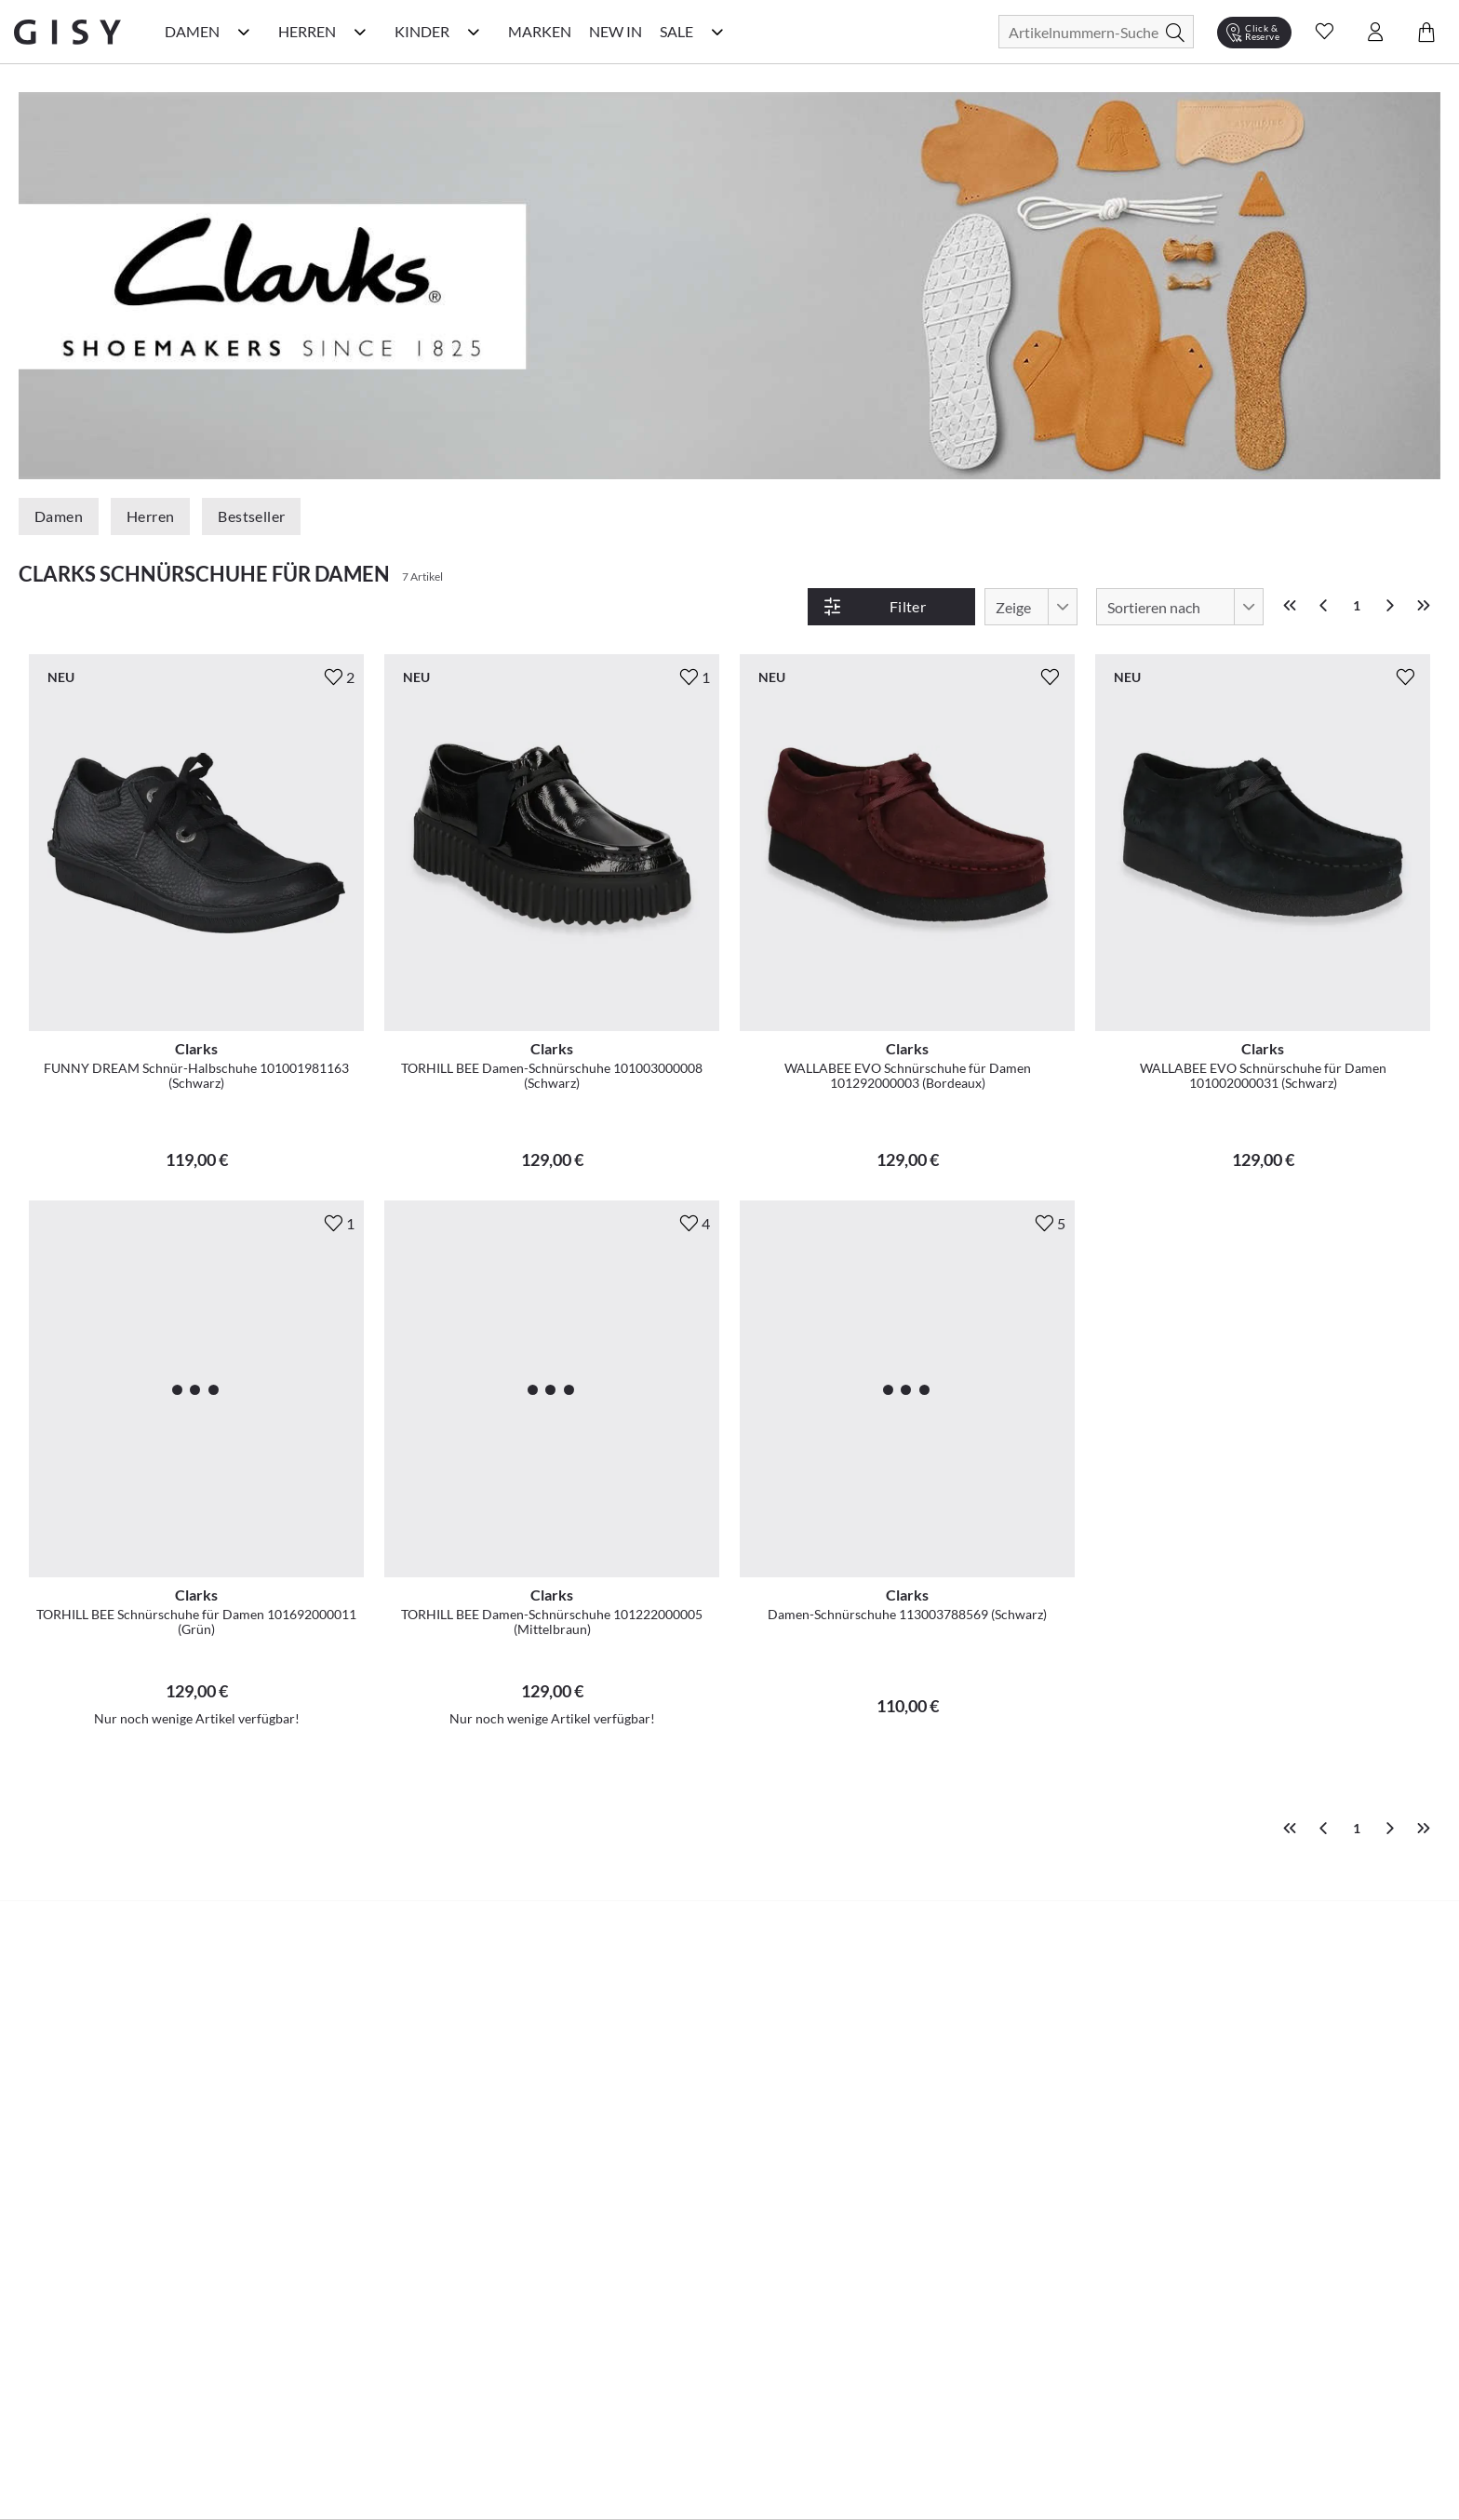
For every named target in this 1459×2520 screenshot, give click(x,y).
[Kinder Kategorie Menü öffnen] (473, 31)
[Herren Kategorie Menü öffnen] (360, 31)
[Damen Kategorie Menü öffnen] (243, 31)
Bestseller (251, 516)
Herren (150, 516)
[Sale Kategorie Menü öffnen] (717, 31)
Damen (58, 516)
